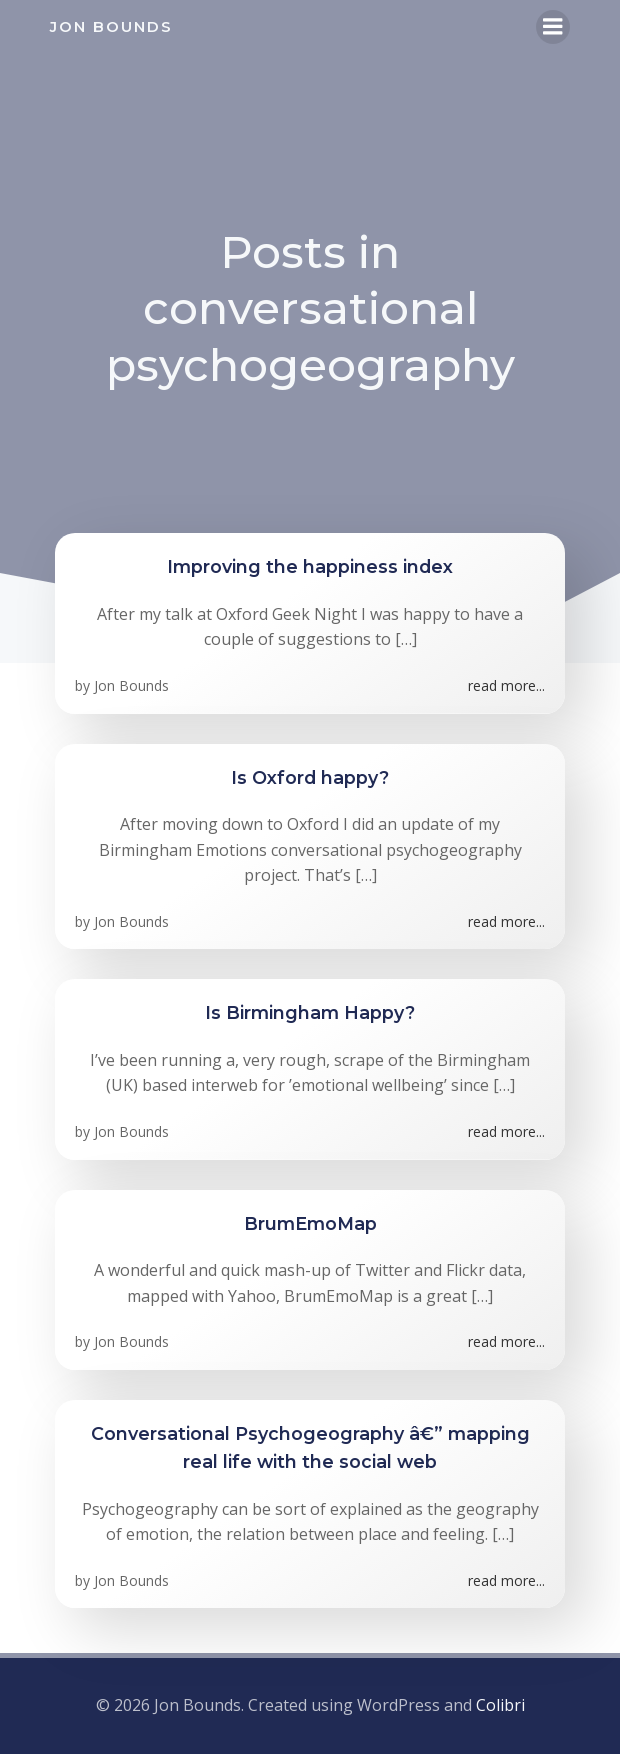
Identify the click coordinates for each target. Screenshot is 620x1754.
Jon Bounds (131, 685)
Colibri (500, 1705)
